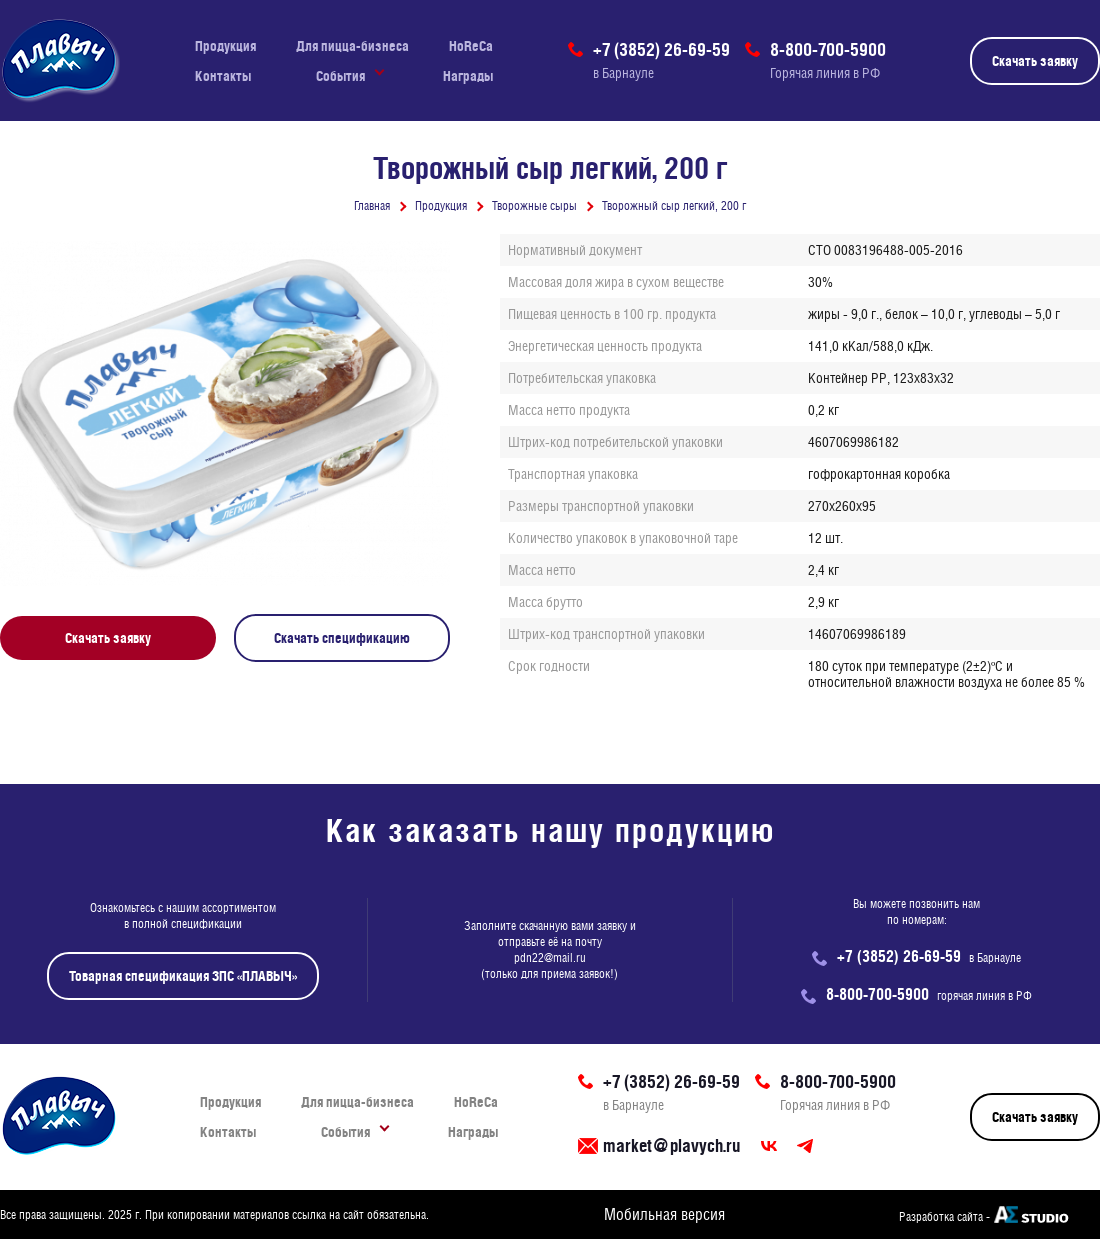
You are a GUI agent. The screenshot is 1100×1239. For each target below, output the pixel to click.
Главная (372, 206)
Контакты (223, 76)
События (340, 76)
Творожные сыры (534, 206)
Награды (468, 76)
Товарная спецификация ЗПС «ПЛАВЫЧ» (183, 976)
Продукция (225, 46)
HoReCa (471, 46)
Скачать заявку (1035, 61)
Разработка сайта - (944, 1217)
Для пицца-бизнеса (352, 46)
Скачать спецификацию (342, 638)
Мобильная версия (664, 1214)
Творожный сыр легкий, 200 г (674, 206)
